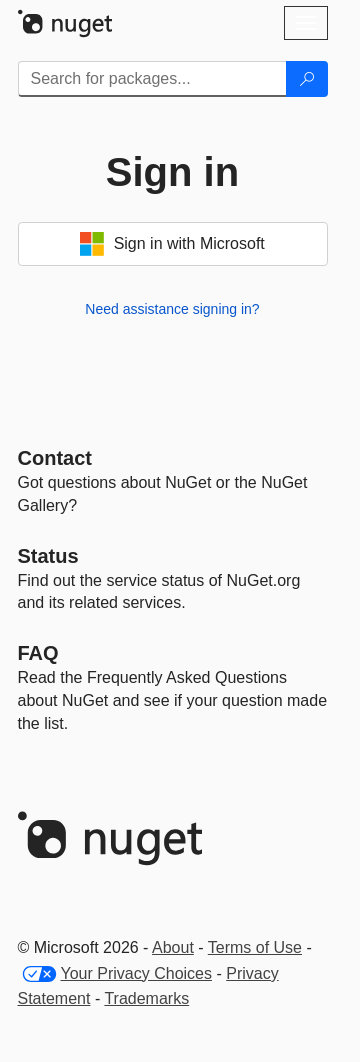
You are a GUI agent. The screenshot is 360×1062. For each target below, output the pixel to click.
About (173, 947)
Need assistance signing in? (172, 309)
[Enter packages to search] (152, 79)
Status (48, 556)
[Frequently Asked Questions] (38, 653)
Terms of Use (255, 947)
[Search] (307, 79)
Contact (55, 458)
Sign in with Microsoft (172, 244)
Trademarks (146, 998)
